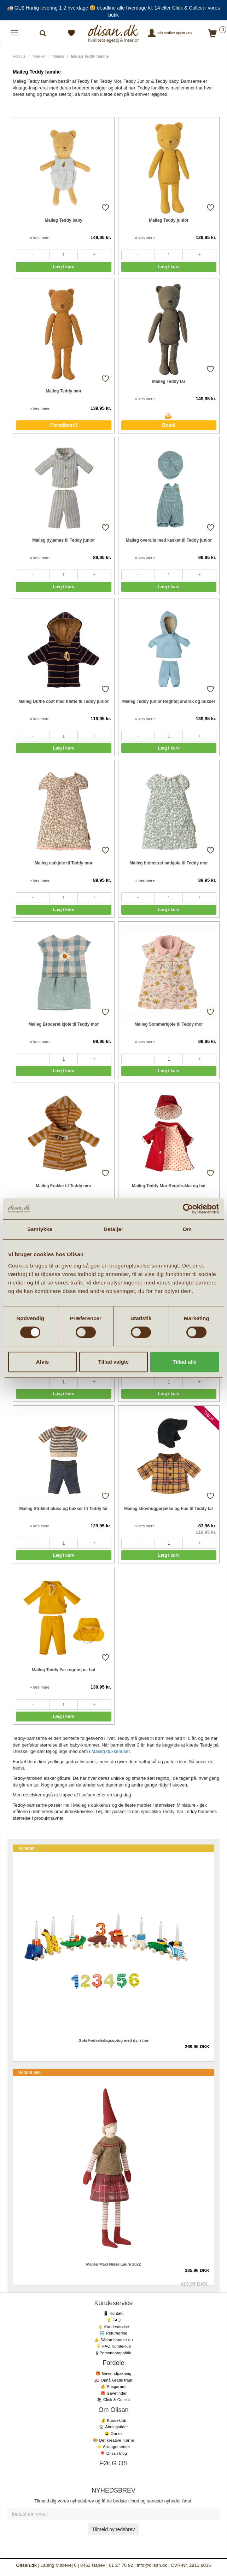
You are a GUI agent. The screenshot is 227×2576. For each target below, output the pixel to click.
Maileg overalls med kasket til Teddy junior (169, 540)
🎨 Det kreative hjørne (113, 2440)
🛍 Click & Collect (113, 2399)
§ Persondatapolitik (113, 2353)
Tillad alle (185, 1362)
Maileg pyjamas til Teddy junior (63, 540)
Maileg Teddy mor (63, 391)
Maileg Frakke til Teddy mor (63, 1185)
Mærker (39, 56)
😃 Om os (113, 2433)
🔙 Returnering (113, 2333)
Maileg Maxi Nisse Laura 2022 (113, 2264)
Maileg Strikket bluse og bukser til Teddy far (63, 1508)
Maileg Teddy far (168, 381)
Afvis (42, 1362)
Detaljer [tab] (113, 1229)
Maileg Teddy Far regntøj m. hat (63, 1669)
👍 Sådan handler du (113, 2340)
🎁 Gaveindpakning (113, 2373)
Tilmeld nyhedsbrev (113, 2529)
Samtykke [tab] (39, 1229)
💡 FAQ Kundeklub (113, 2346)
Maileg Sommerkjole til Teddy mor (168, 1024)
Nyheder (26, 1848)
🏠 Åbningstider (113, 2427)
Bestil (168, 425)
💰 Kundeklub (113, 2420)
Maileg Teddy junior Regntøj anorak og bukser (168, 701)
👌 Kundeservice (113, 2327)
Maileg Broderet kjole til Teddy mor (63, 1024)
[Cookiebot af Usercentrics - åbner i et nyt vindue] (188, 1209)
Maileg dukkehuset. (111, 1751)
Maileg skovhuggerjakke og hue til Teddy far (168, 1508)
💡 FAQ (113, 2320)
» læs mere (40, 237)
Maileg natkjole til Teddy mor (64, 863)
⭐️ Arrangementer (113, 2446)
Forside (19, 56)
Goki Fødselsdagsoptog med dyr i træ (113, 2040)
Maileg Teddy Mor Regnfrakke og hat (168, 1185)
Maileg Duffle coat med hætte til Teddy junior (63, 701)
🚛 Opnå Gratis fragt (113, 2380)
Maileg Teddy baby (63, 220)
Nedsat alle (29, 2072)
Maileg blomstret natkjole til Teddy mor (168, 863)
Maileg (58, 56)
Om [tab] (187, 1229)
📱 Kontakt (113, 2313)
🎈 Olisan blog (113, 2453)
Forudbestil (63, 425)
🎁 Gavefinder (113, 2393)
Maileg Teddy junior (168, 220)
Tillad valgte (113, 1362)
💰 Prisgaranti (113, 2386)
